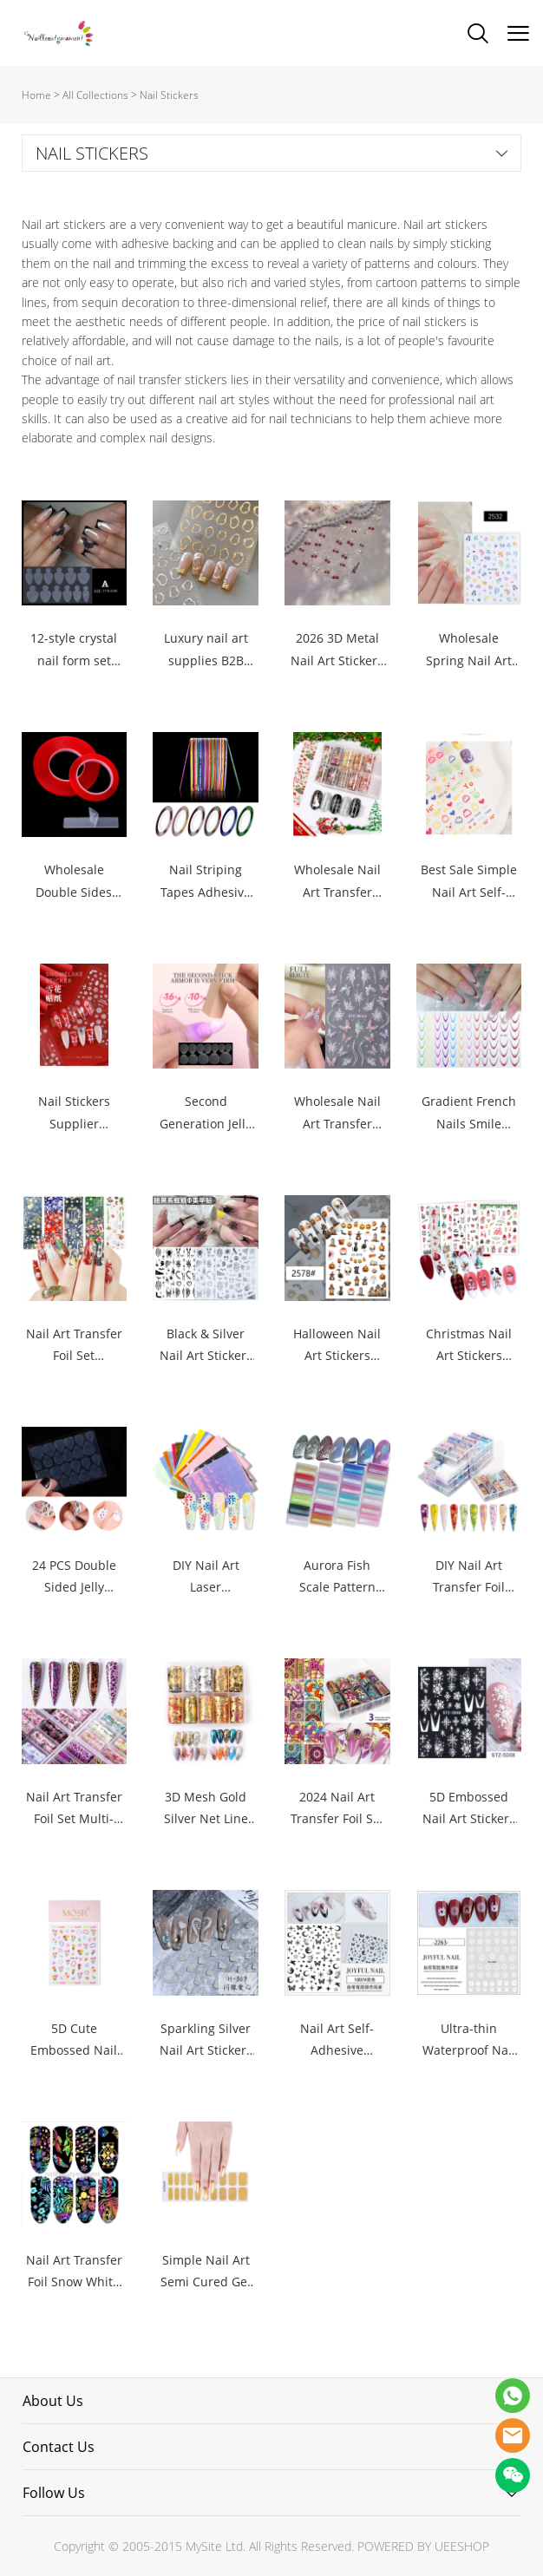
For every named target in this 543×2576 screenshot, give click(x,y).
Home (36, 95)
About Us (53, 2400)
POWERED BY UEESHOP (423, 2546)
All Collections (95, 95)
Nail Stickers (169, 95)
